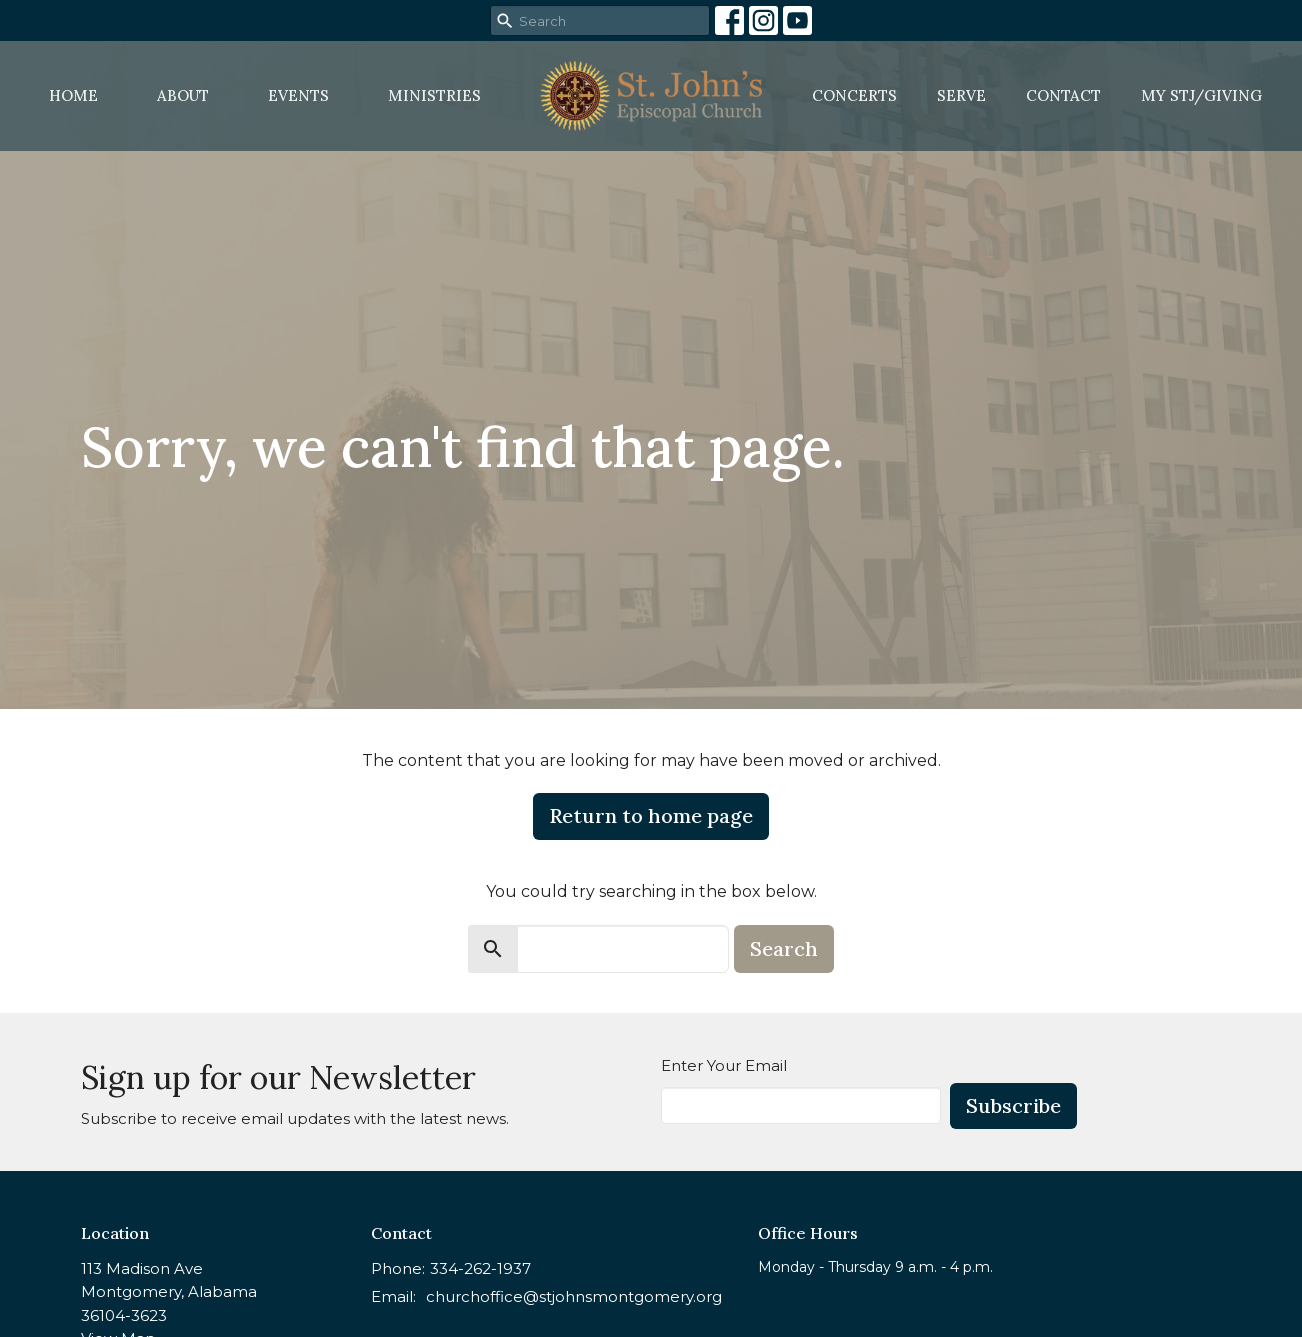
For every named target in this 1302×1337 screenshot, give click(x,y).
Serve (961, 95)
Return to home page (651, 815)
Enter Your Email (724, 1065)
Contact (1063, 95)
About (183, 95)
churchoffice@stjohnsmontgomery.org (574, 1296)
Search (784, 948)
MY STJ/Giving (1201, 95)
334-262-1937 (480, 1268)
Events (298, 95)
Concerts (854, 95)
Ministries (434, 95)
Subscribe (1013, 1105)
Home (73, 95)
